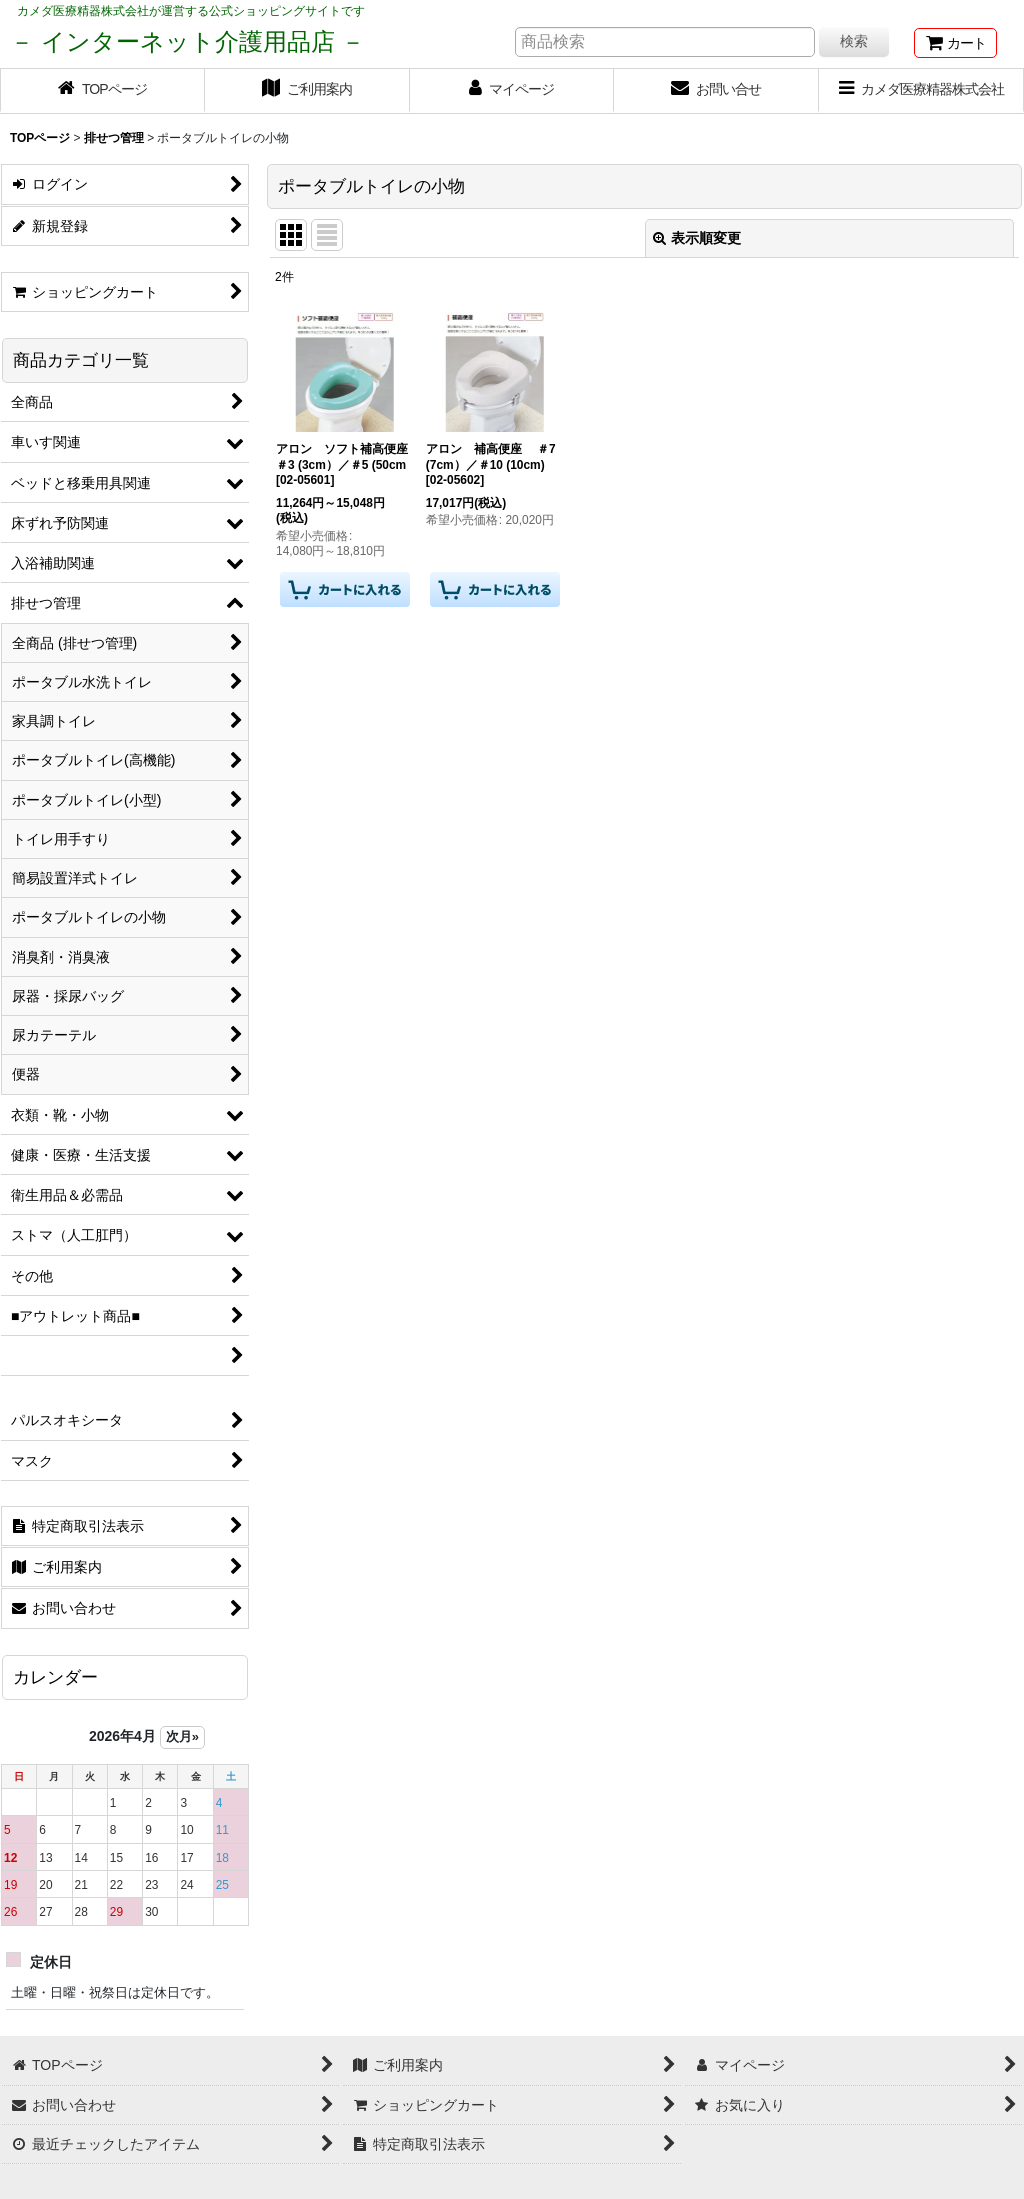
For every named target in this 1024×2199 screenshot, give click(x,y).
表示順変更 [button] (697, 238)
